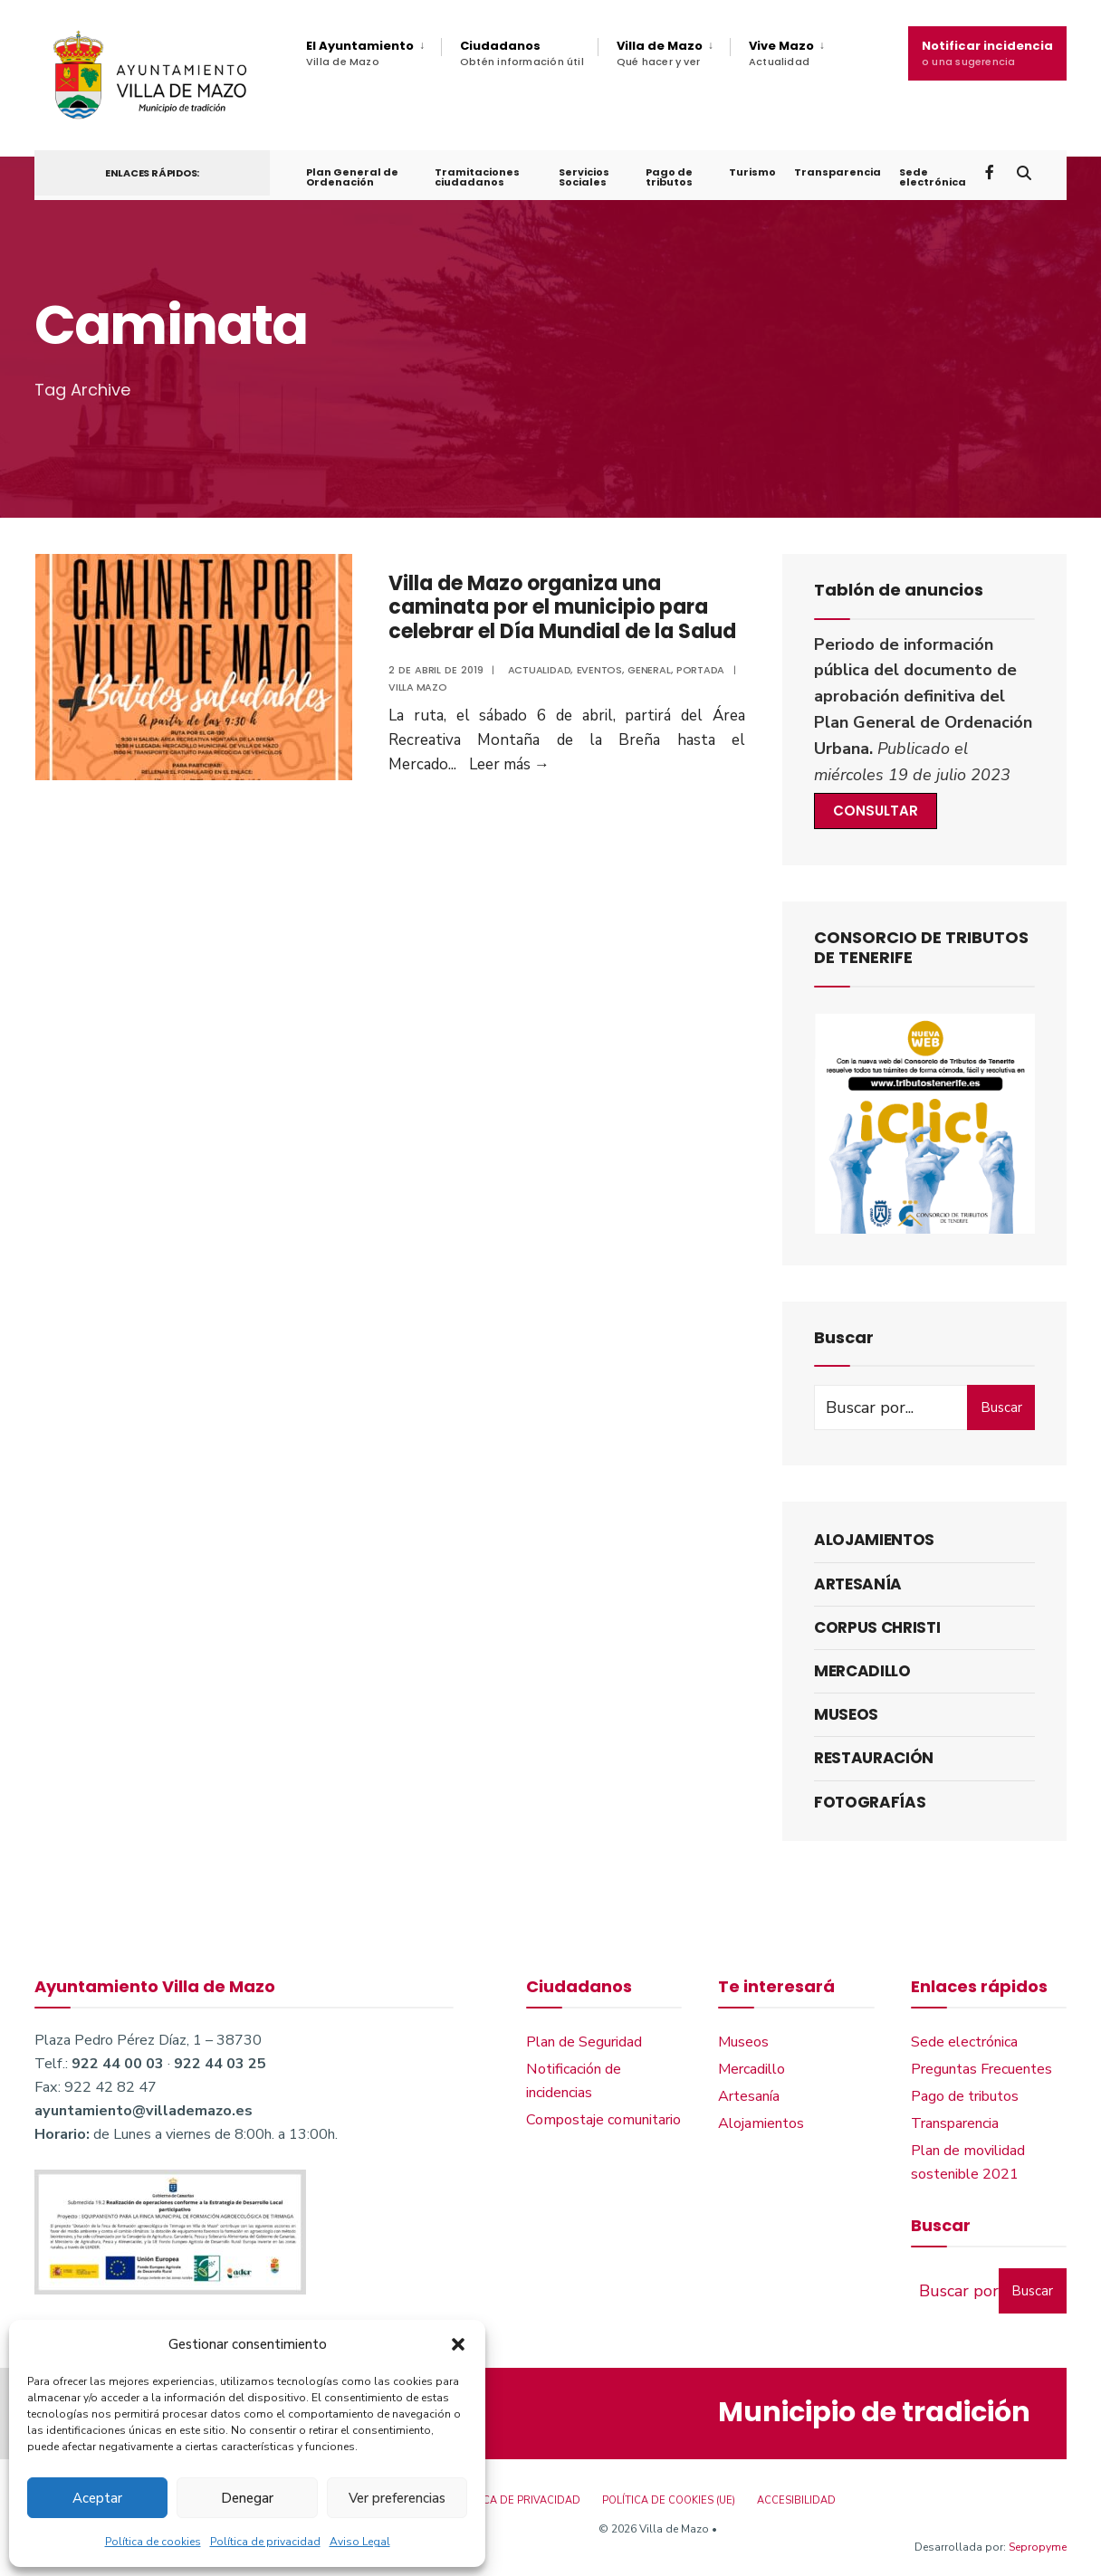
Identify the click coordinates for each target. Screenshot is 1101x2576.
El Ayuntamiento (360, 53)
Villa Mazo (417, 688)
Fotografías (869, 1803)
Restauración (873, 1759)
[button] (458, 2344)
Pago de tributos (668, 180)
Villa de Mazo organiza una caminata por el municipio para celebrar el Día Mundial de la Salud (561, 608)
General (649, 670)
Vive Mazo (781, 53)
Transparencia (836, 175)
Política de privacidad (265, 2541)
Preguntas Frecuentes (981, 2070)
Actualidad (539, 670)
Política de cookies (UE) (668, 2502)
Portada (701, 670)
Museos (846, 1715)
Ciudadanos (522, 53)
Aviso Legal (360, 2541)
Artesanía (858, 1585)
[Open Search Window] (1023, 175)
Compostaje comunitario (603, 2121)
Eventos (599, 670)
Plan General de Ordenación (352, 180)
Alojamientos (874, 1541)
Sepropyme (1038, 2548)
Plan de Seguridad (584, 2043)
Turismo (751, 175)
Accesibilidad (796, 2502)
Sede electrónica (931, 180)
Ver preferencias (397, 2498)
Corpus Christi (877, 1628)
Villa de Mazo (660, 53)
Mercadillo (862, 1672)
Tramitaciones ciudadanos (476, 180)
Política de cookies (153, 2541)
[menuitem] (373, 53)
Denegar (247, 2498)
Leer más (508, 765)
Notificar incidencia (987, 53)
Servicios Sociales (584, 180)
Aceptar (97, 2498)
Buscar (1001, 1408)
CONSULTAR (875, 812)
